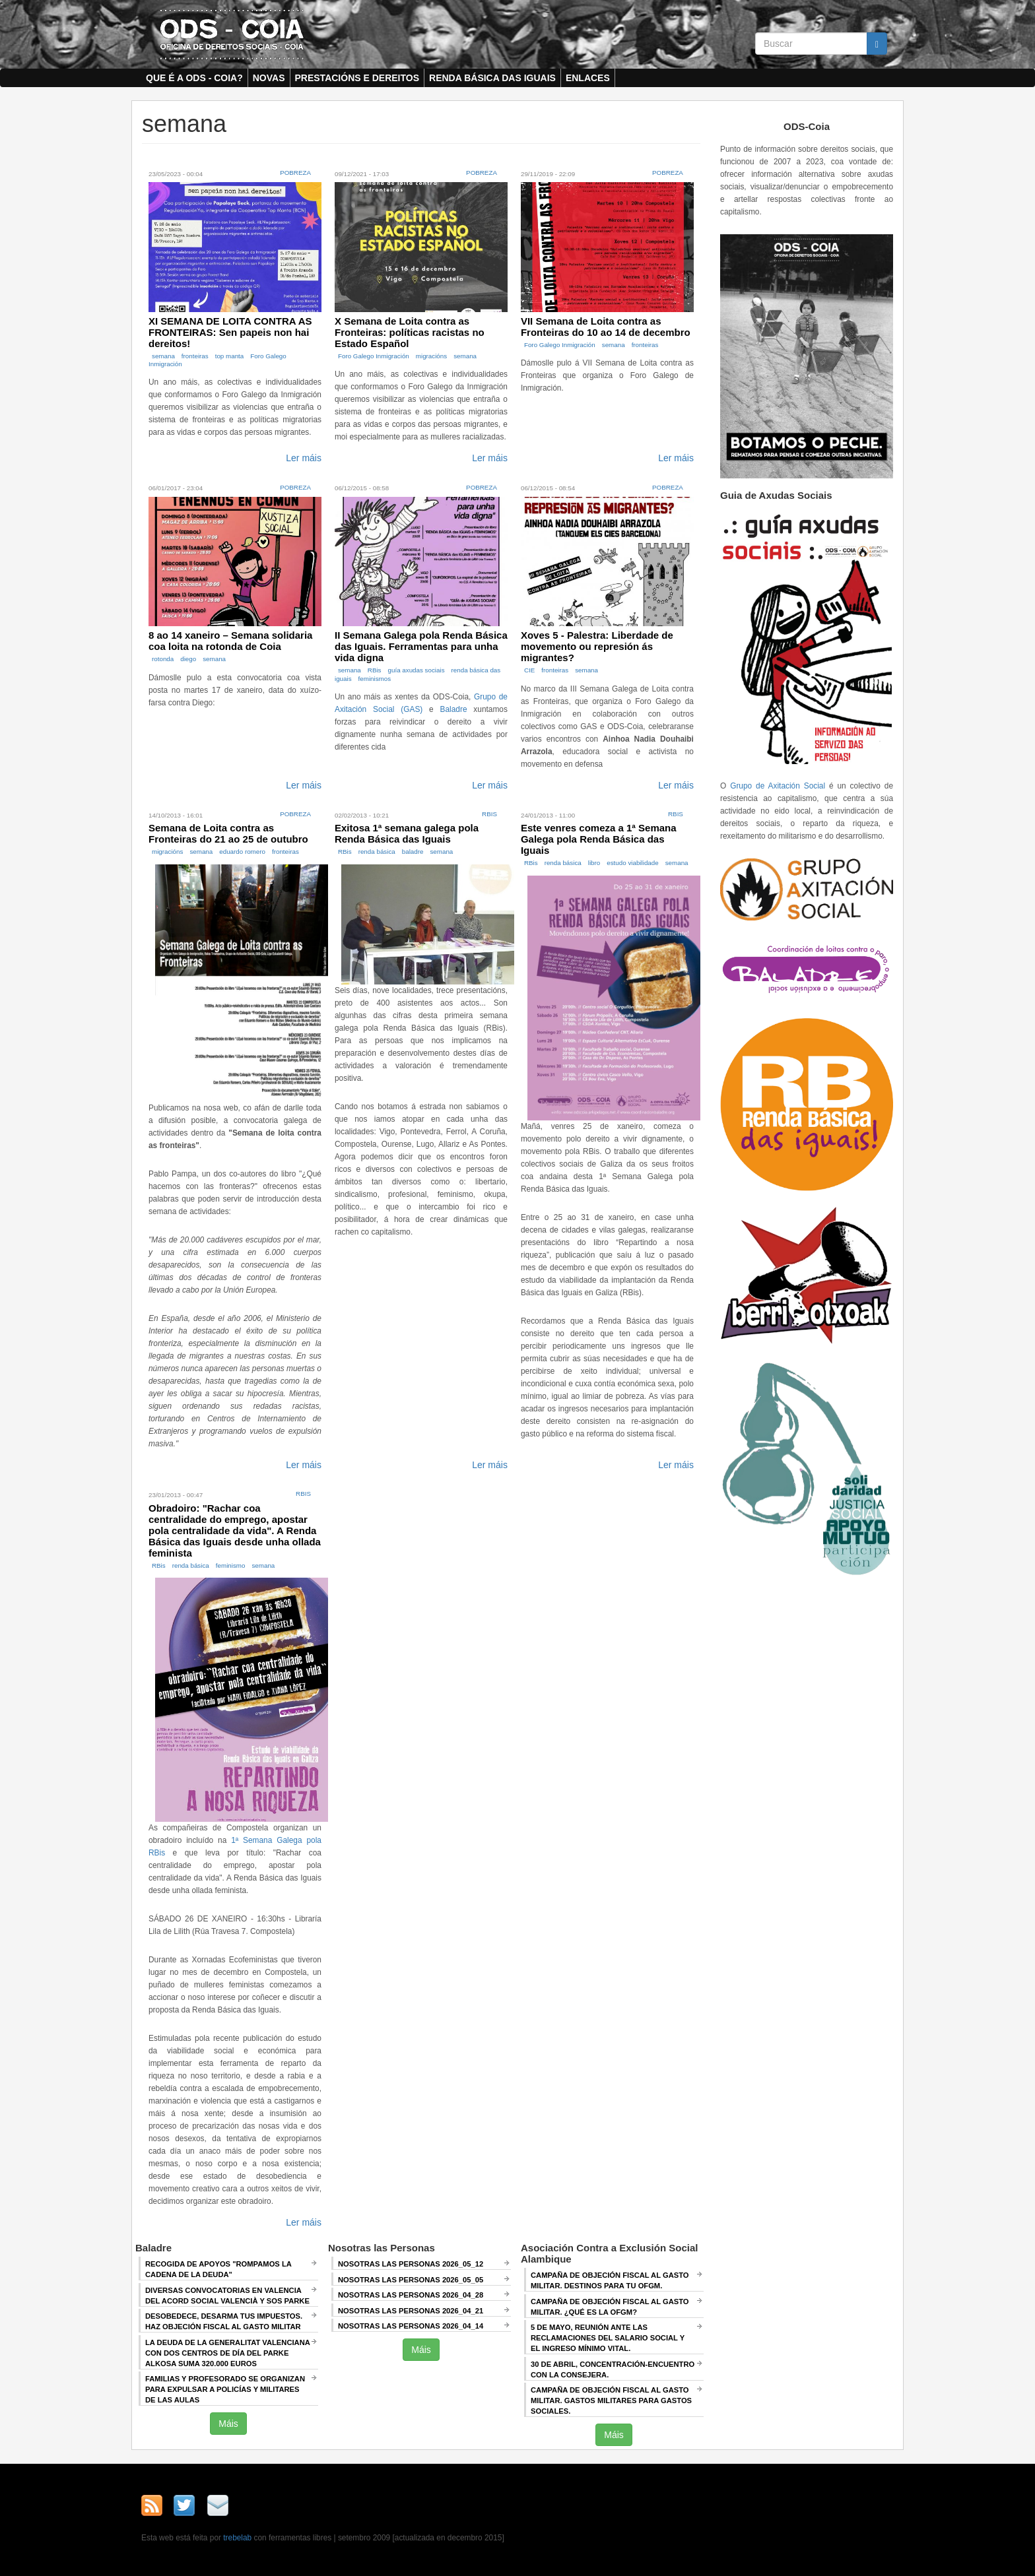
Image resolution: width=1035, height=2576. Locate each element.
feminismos (374, 678)
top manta (229, 356)
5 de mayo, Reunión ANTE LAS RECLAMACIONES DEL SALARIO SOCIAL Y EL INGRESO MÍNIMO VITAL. (607, 2337)
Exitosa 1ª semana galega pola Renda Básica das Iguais (407, 833)
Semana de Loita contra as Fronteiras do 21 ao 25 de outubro (228, 833)
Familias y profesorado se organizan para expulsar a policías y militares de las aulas (225, 2389)
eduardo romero (242, 851)
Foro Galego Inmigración (373, 356)
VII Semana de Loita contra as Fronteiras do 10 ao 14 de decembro (605, 326)
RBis (375, 670)
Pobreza (295, 172)
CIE (529, 670)
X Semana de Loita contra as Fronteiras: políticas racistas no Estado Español (409, 332)
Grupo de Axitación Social (777, 785)
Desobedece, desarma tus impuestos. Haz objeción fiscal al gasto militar (223, 2321)
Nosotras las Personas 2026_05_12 (410, 2264)
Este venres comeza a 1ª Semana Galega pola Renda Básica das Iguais (599, 839)
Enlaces (588, 78)
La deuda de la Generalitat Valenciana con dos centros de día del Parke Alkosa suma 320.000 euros (227, 2352)
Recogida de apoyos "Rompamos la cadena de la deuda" (218, 2269)
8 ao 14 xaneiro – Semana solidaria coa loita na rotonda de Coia (230, 640)
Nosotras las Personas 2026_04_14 (410, 2326)
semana (163, 356)
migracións (431, 356)
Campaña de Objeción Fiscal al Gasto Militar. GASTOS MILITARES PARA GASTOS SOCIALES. (611, 2400)
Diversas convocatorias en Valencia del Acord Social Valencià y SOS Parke (227, 2295)
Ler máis (303, 458)
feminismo (231, 1565)
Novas (269, 78)
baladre (413, 851)
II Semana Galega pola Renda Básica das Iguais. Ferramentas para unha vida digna (421, 646)
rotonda (163, 658)
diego (188, 658)
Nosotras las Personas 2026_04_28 (410, 2295)
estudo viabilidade (632, 862)
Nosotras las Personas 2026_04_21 (410, 2311)
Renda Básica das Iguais (492, 78)
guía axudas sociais (416, 670)
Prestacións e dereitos (357, 78)
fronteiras (195, 356)
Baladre (453, 709)
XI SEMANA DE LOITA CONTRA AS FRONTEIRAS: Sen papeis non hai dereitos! (230, 332)
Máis (228, 2423)
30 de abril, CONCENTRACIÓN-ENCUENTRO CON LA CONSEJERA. (612, 2369)
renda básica (376, 851)
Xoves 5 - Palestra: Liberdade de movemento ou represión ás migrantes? (597, 646)
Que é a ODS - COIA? (194, 78)
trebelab (237, 2537)
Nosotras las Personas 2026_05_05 (410, 2280)
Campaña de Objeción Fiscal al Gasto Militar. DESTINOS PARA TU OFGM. (610, 2280)
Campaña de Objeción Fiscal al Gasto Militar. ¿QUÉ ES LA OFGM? (610, 2307)
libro (594, 862)
